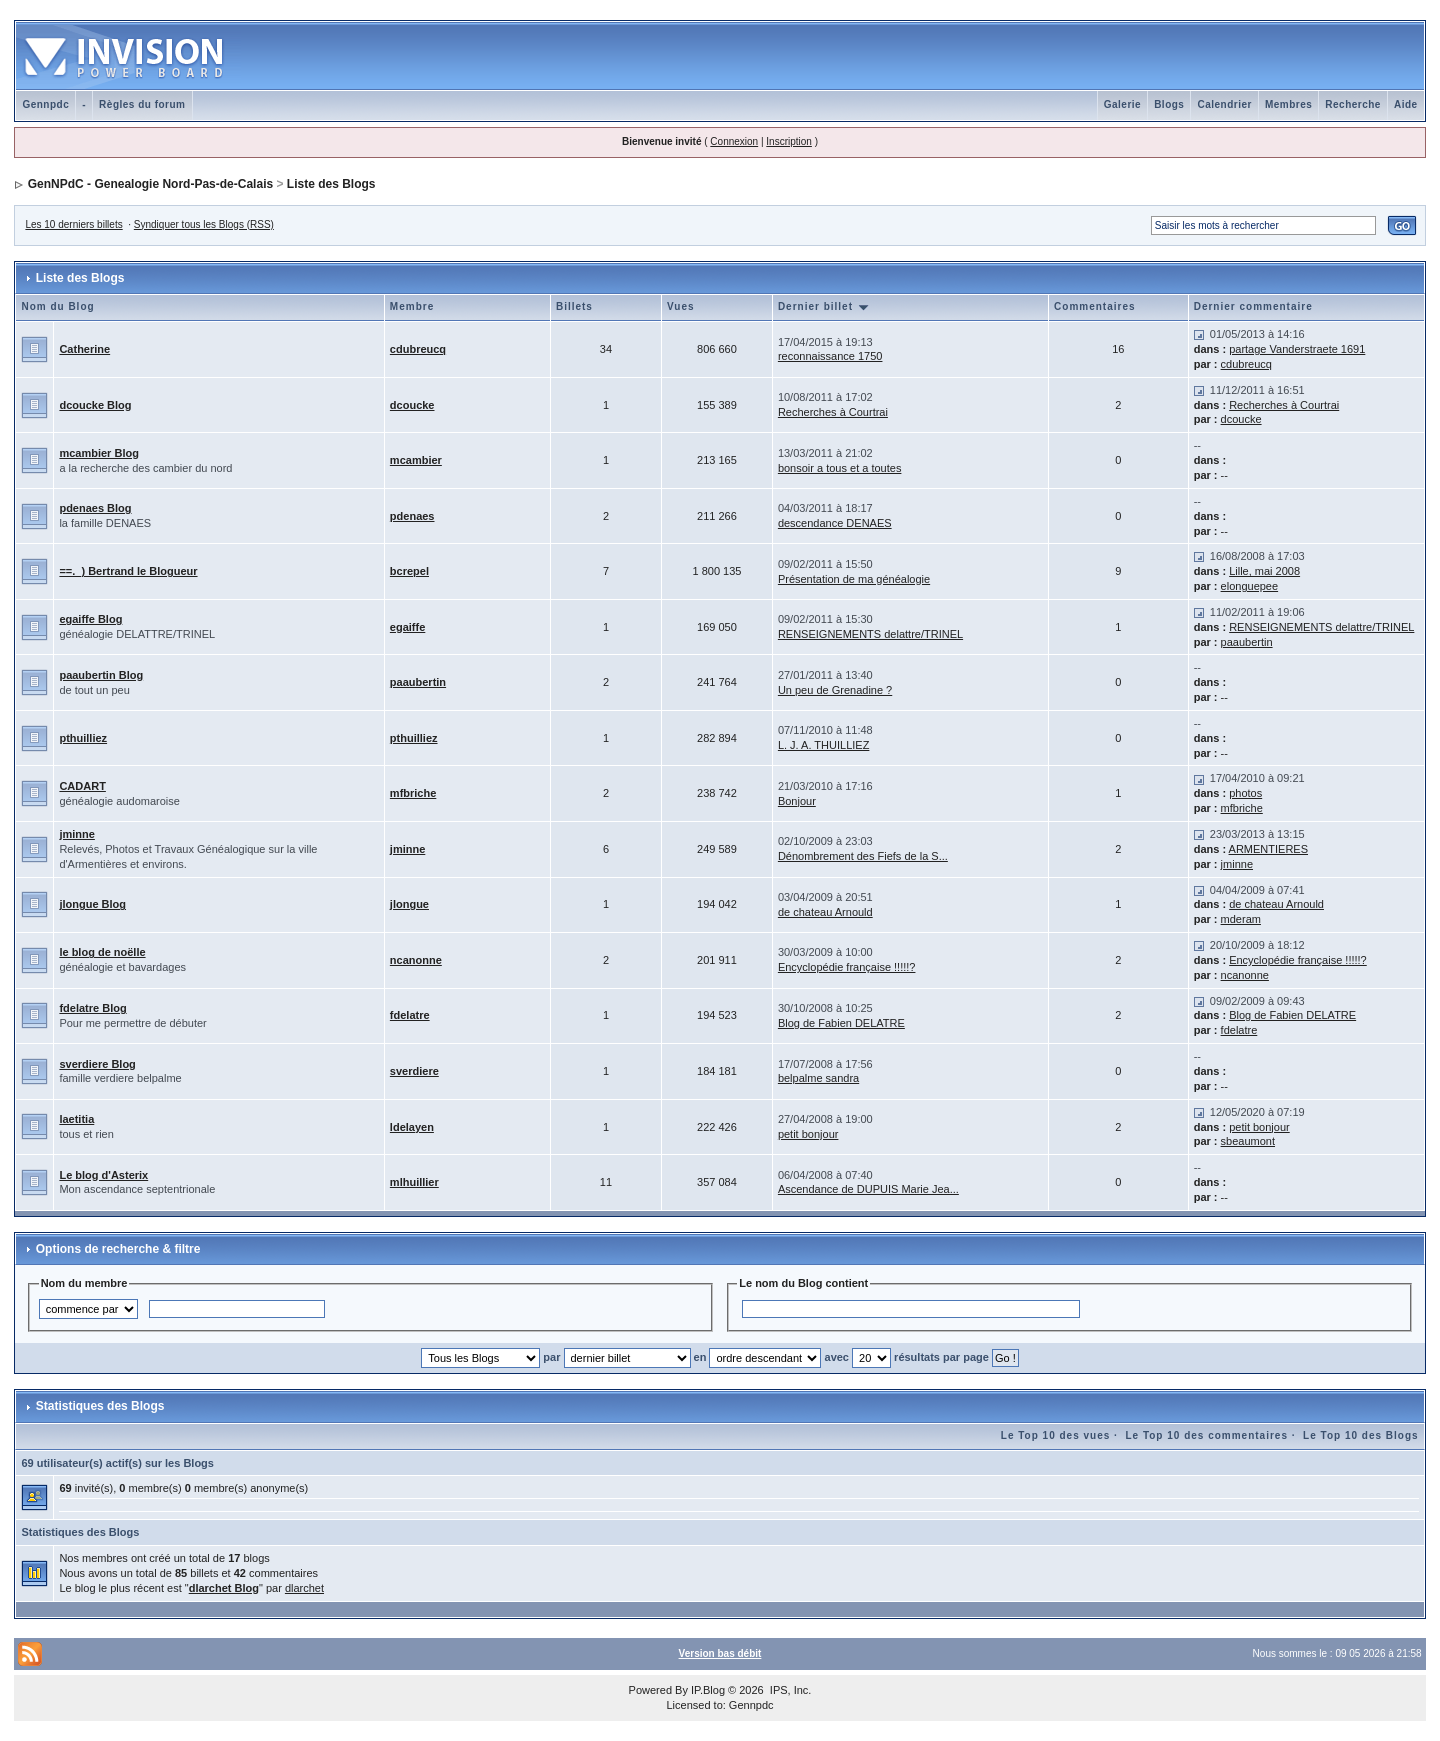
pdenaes (412, 516)
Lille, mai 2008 (1264, 571)
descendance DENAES (835, 523)
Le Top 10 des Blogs (1361, 1435)
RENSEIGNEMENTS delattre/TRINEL (870, 634)
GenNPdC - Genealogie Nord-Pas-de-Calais (150, 184)
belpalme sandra (818, 1078)
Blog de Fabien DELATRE (841, 1023)
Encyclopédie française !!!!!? (847, 967)
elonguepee (1250, 586)
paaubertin (1247, 642)
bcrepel (409, 571)
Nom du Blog (57, 306)
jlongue (409, 904)
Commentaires (1094, 306)
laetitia (76, 1119)
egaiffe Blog (90, 619)
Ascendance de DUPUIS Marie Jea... (868, 1189)
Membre (412, 306)
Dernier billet (824, 306)
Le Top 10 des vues (1056, 1435)
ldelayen (412, 1127)
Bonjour (797, 801)
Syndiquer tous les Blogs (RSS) (204, 224)
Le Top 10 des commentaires (1206, 1435)
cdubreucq (418, 349)
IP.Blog (708, 1690)
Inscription (789, 141)
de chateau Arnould (825, 912)
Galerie (1122, 104)
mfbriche (413, 793)
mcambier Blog (98, 453)
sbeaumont (1248, 1141)
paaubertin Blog (101, 675)
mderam (1241, 919)
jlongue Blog (92, 904)
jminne (76, 834)
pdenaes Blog (95, 508)
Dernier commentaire (1253, 306)
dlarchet (304, 1588)
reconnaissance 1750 (830, 356)
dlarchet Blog (224, 1588)
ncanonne (416, 960)
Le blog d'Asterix (103, 1175)
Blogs (1169, 104)
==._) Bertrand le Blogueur (128, 571)
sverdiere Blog (97, 1064)
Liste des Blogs (331, 184)
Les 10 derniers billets (73, 224)
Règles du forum (142, 104)
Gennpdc (45, 104)
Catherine (84, 349)
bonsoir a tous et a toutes (840, 468)
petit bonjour (808, 1134)
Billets (574, 306)
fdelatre (410, 1015)
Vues (681, 306)
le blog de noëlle (102, 952)
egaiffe (407, 627)
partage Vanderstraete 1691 (1297, 349)
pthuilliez (83, 738)
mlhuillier (414, 1182)
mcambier (416, 460)
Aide (1406, 104)
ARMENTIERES (1268, 849)
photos (1245, 793)
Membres (1288, 104)
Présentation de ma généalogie (854, 579)
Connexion (734, 141)
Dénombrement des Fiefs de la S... (863, 856)
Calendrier (1224, 104)
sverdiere (414, 1071)
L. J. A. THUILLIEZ (824, 745)
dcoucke (412, 405)
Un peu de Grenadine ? (835, 690)
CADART (82, 786)
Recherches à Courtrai (833, 412)
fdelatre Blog (92, 1008)
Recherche (1353, 104)
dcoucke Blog (95, 405)
